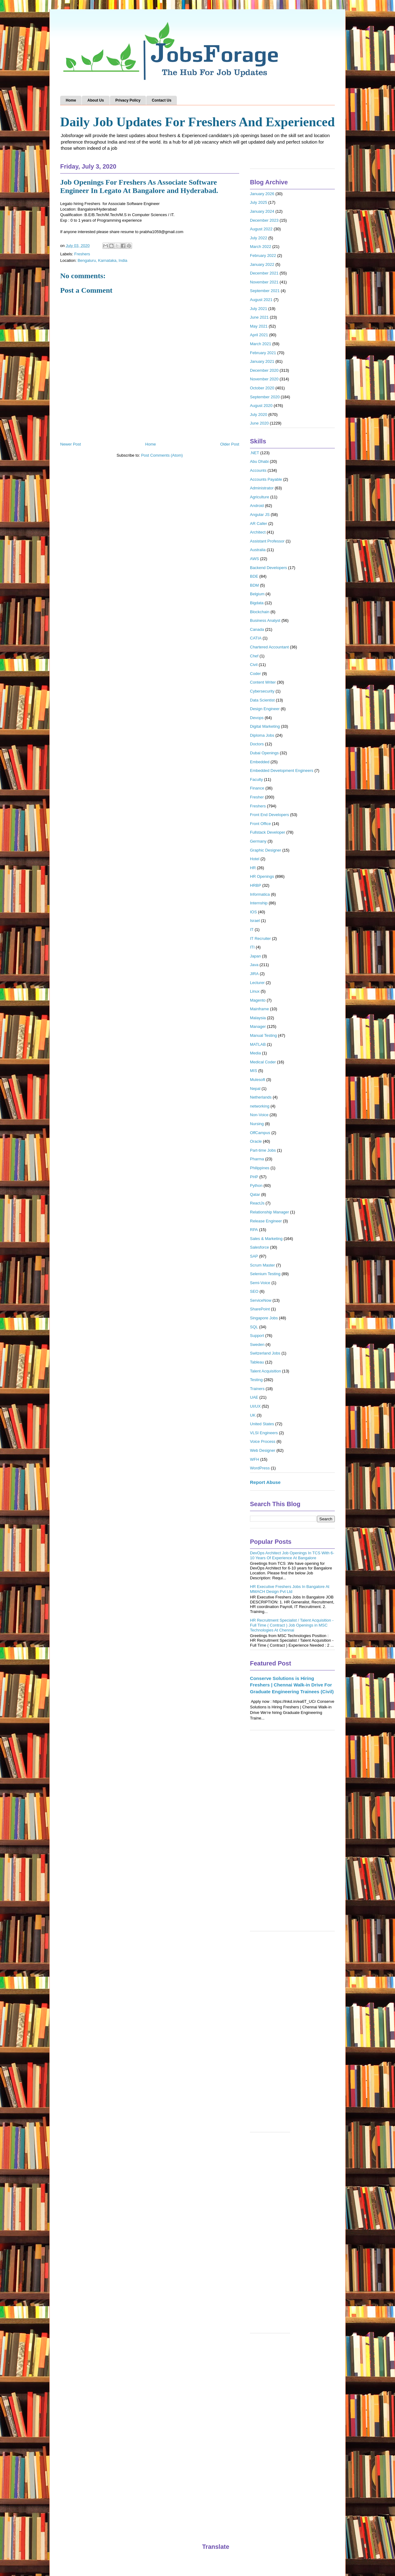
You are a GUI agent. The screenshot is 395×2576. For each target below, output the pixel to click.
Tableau (257, 1362)
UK (253, 1415)
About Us (95, 100)
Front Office (260, 823)
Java (254, 964)
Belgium (257, 594)
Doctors (257, 744)
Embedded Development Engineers (281, 770)
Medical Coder (263, 1062)
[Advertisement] (292, 1833)
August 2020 (261, 405)
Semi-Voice (260, 1282)
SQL (254, 1327)
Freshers (82, 254)
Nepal (255, 1088)
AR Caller (258, 523)
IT (252, 929)
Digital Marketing (265, 726)
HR (253, 867)
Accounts (258, 470)
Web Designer (262, 1450)
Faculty (256, 779)
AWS (254, 558)
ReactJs (257, 1203)
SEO (254, 1291)
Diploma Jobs (262, 735)
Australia (258, 549)
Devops (257, 717)
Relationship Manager (269, 1212)
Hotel (254, 859)
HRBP (255, 885)
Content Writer (263, 682)
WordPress (260, 1468)
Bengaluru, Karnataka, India (102, 260)
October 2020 (262, 388)
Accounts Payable (266, 479)
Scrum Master (262, 1265)
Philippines (259, 1168)
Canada (257, 629)
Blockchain (259, 611)
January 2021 (262, 361)
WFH (254, 1459)
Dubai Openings (264, 753)
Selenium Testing (265, 1273)
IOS (253, 912)
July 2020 (258, 414)
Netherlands (261, 1097)
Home (71, 100)
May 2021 (259, 326)
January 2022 (262, 264)
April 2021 (259, 335)
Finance (257, 788)
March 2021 (260, 343)
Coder (255, 673)
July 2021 (258, 308)
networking (259, 1106)
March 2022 (260, 246)
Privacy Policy (127, 100)
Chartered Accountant (269, 647)
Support (257, 1335)
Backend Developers (268, 567)
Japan (255, 956)
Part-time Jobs (263, 1150)
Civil (254, 664)
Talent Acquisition (265, 1371)
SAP (254, 1256)
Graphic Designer (265, 850)
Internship (259, 903)
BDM (254, 585)
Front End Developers (269, 814)
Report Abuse (265, 1482)
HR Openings (262, 876)
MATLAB (258, 1044)
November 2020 (264, 379)
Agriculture (259, 497)
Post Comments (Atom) (162, 455)
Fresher (257, 797)
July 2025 (258, 202)
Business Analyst (265, 620)
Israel (255, 920)
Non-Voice (259, 1114)
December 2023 (264, 220)
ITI (252, 947)
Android (257, 505)
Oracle (256, 1141)
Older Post (229, 444)
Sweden (257, 1344)
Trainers (257, 1388)
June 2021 (259, 317)
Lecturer (257, 982)
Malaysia (258, 1018)
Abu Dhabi (259, 461)
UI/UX (255, 1406)
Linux (255, 991)
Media (255, 1053)
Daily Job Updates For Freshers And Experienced (197, 122)
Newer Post (70, 444)
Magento (258, 1000)
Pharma (257, 1159)
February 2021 (263, 352)
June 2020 (259, 423)
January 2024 (262, 211)
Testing (256, 1379)
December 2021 (264, 273)
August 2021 (261, 299)
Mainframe (259, 1009)
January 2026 (262, 193)
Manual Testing (263, 1035)
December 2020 (264, 370)
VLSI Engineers (264, 1432)
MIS (253, 1070)
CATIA (255, 638)
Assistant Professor (267, 541)
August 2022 (261, 229)
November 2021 (264, 282)
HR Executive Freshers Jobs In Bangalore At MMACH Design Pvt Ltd (289, 1589)
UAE (254, 1397)
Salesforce (259, 1247)
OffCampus (260, 1132)
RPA (254, 1229)
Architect (258, 532)
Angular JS (260, 514)
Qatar (255, 1194)
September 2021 (265, 290)
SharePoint (260, 1309)
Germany (258, 841)
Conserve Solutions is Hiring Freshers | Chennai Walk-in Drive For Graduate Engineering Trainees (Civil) (292, 1685)
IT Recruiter (260, 938)
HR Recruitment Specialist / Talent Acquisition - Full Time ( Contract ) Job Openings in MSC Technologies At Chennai (292, 1625)
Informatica (260, 894)
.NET (254, 452)
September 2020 (265, 397)
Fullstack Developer (267, 832)
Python (256, 1185)
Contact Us (161, 100)
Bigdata (257, 603)
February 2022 (263, 255)
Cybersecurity (262, 691)
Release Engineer (266, 1221)
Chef (254, 656)
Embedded (259, 762)
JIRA (254, 973)
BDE (254, 576)
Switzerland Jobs (265, 1353)
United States (262, 1424)
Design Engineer (265, 708)
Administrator (262, 488)
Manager (258, 1026)
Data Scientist (262, 700)
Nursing (257, 1123)
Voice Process (262, 1441)
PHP (254, 1177)
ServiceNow (260, 1300)
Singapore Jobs (264, 1318)
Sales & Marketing (266, 1238)
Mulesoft (257, 1079)
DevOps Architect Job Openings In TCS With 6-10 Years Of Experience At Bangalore (292, 1555)
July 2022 (258, 238)
